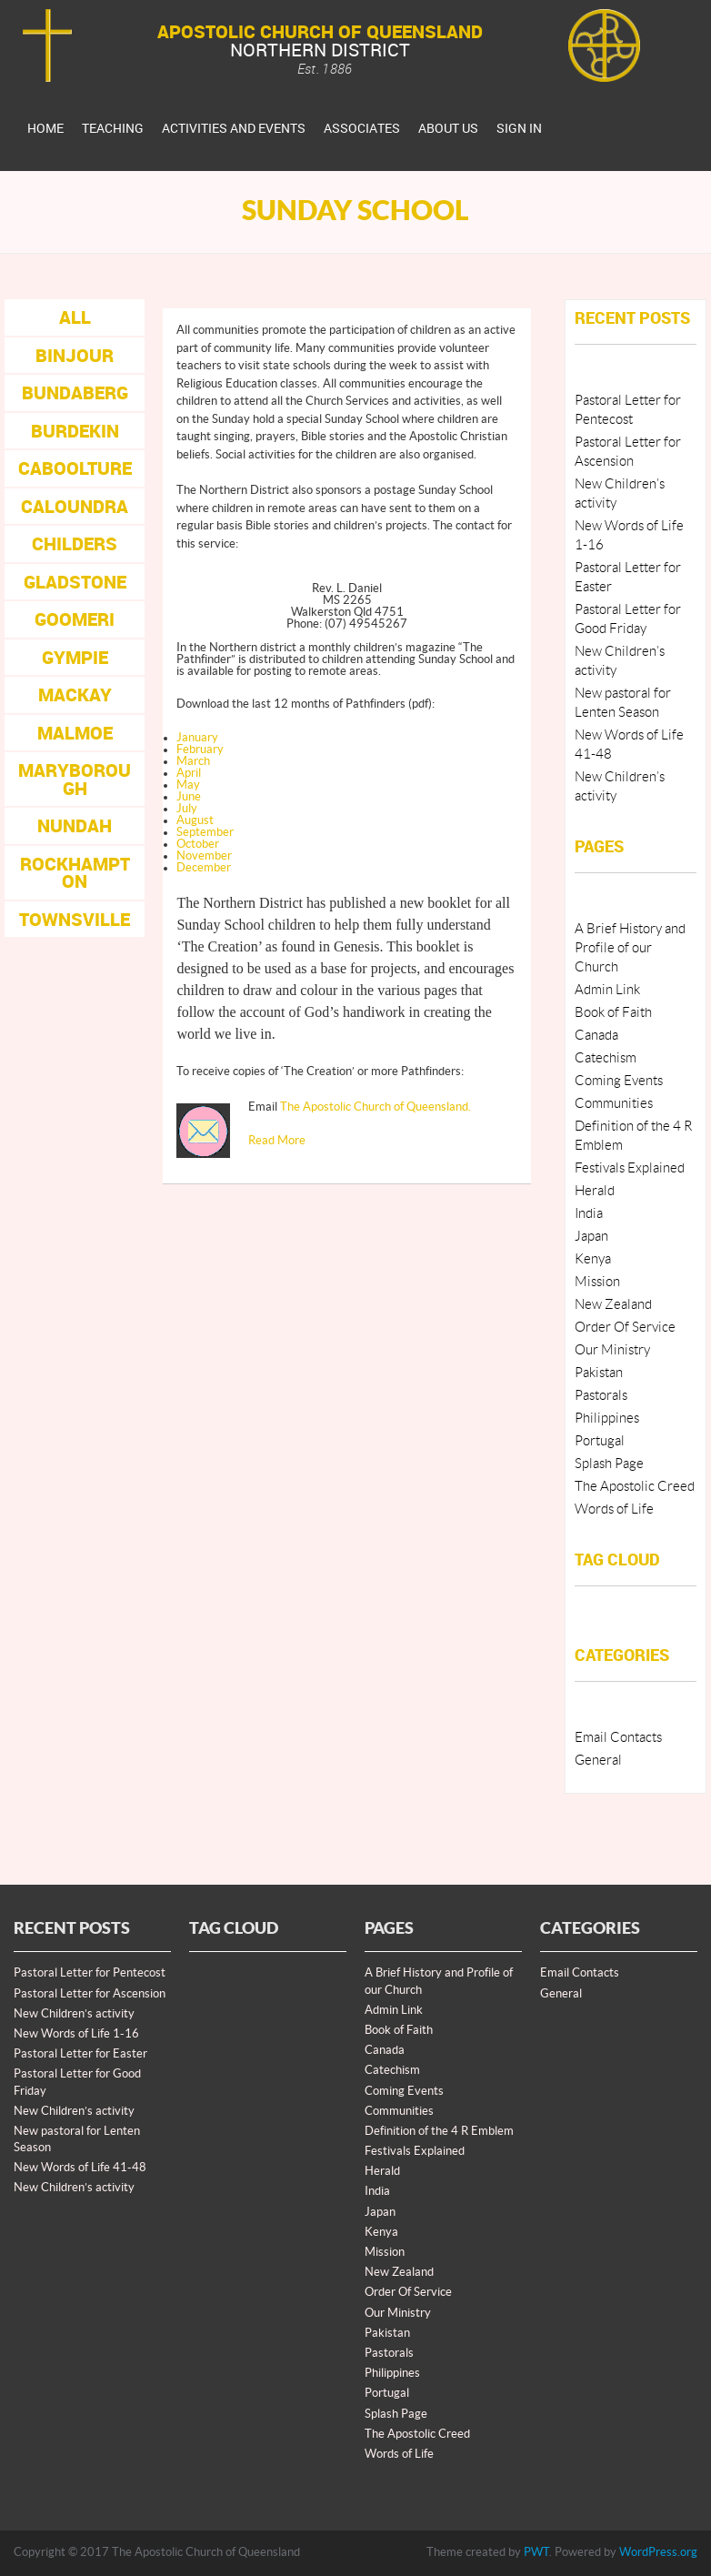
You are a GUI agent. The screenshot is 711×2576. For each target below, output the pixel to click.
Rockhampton (75, 872)
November (204, 856)
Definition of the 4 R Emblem (439, 2131)
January (197, 737)
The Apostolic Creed (635, 1487)
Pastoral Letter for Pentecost (89, 1973)
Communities (614, 1104)
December (203, 867)
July (186, 808)
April (188, 773)
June (188, 796)
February (200, 749)
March (193, 761)
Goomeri (75, 619)
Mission (597, 1282)
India (589, 1214)
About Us (448, 127)
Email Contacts (618, 1738)
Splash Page (609, 1464)
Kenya (593, 1259)
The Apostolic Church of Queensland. (375, 1107)
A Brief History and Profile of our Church (630, 948)
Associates (362, 127)
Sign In (519, 127)
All (75, 317)
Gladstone (75, 581)
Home (45, 127)
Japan (591, 1236)
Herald (595, 1191)
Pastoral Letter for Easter (80, 2054)
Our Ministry (612, 1350)
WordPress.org (658, 2552)
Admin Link (607, 990)
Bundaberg (75, 392)
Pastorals (601, 1396)
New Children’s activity (74, 2013)
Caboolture (75, 468)
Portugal (600, 1441)
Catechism (605, 1058)
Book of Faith (613, 1013)
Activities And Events (233, 127)
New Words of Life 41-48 (80, 2167)
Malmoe (75, 732)
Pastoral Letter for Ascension (89, 1993)
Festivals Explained (630, 1168)
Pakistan (599, 1373)
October (197, 844)
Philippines (607, 1418)
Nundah (74, 825)
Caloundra (74, 506)
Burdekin (75, 430)
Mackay (75, 694)
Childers (74, 543)
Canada (596, 1035)
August (195, 820)
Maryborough (74, 779)
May (188, 785)
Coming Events (619, 1081)
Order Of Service (625, 1327)
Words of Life (614, 1509)
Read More (276, 1140)
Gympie (75, 657)
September (205, 832)
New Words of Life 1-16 (76, 2034)
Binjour (74, 355)
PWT (536, 2552)
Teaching (113, 127)
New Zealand (613, 1305)
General (598, 1760)
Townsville (74, 919)
